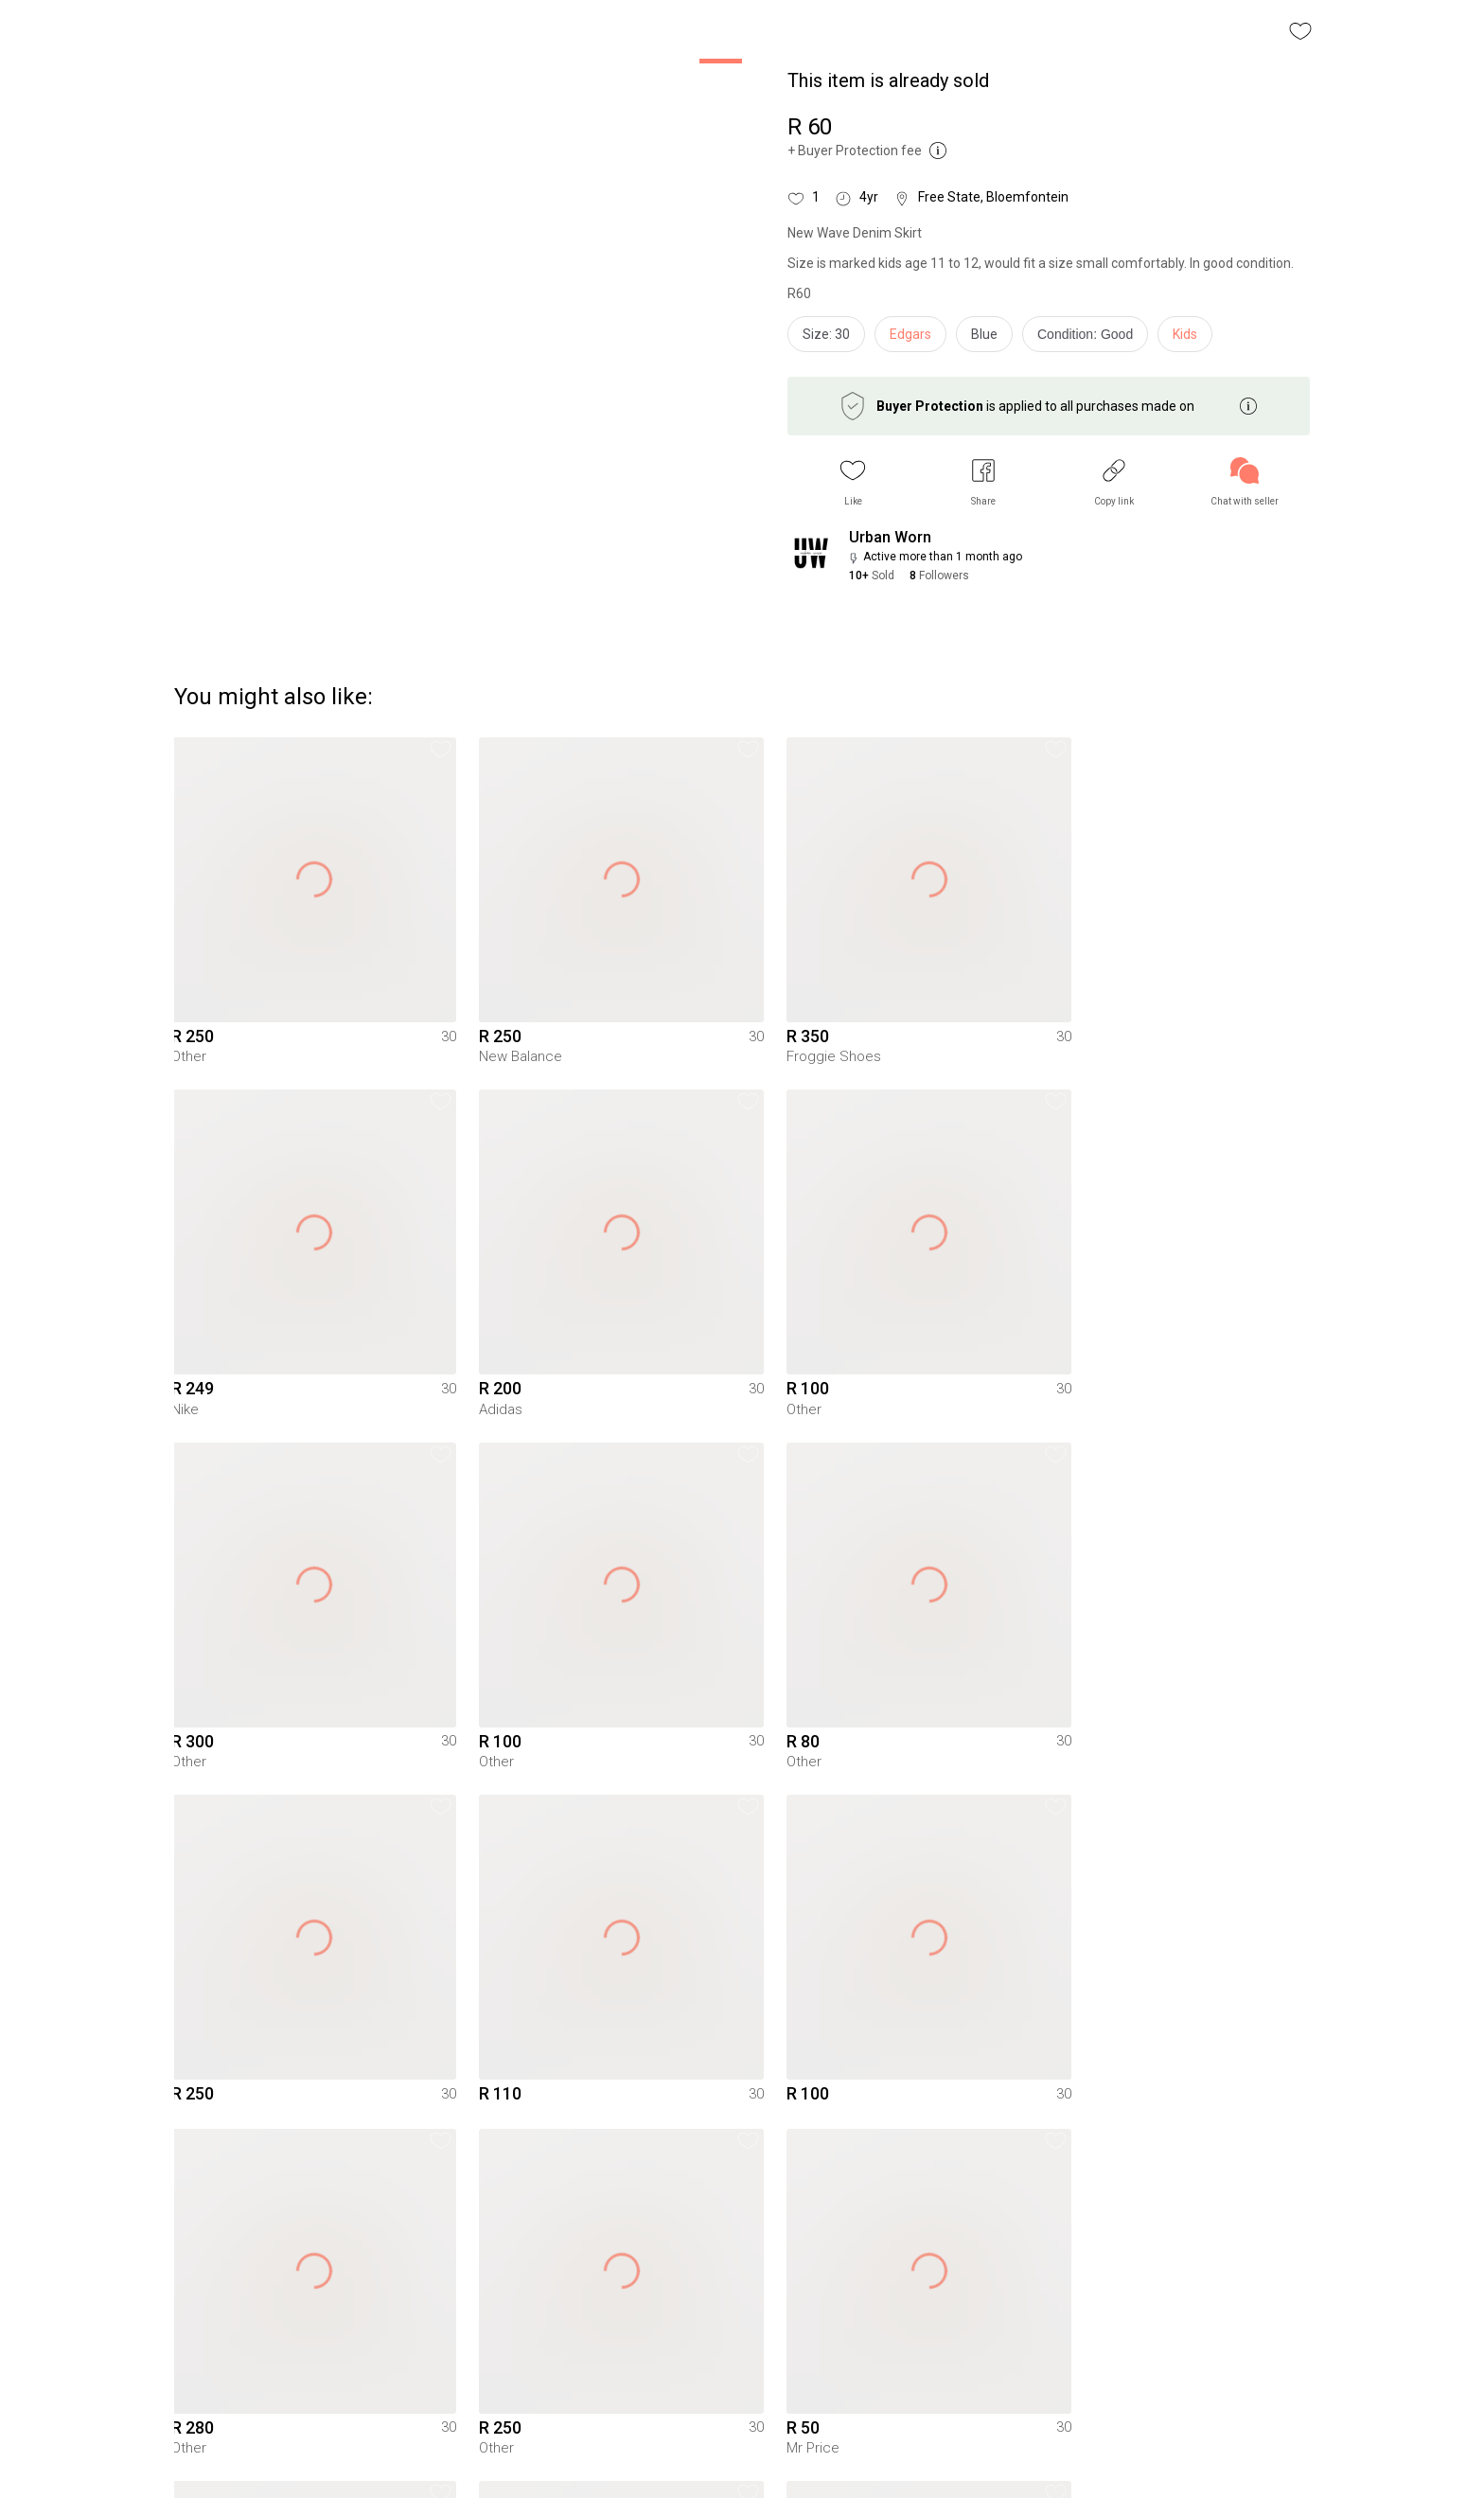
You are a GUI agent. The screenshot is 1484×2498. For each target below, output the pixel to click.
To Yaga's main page (742, 2458)
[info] (1089, 339)
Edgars (910, 334)
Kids (1185, 334)
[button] (853, 482)
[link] (1244, 482)
